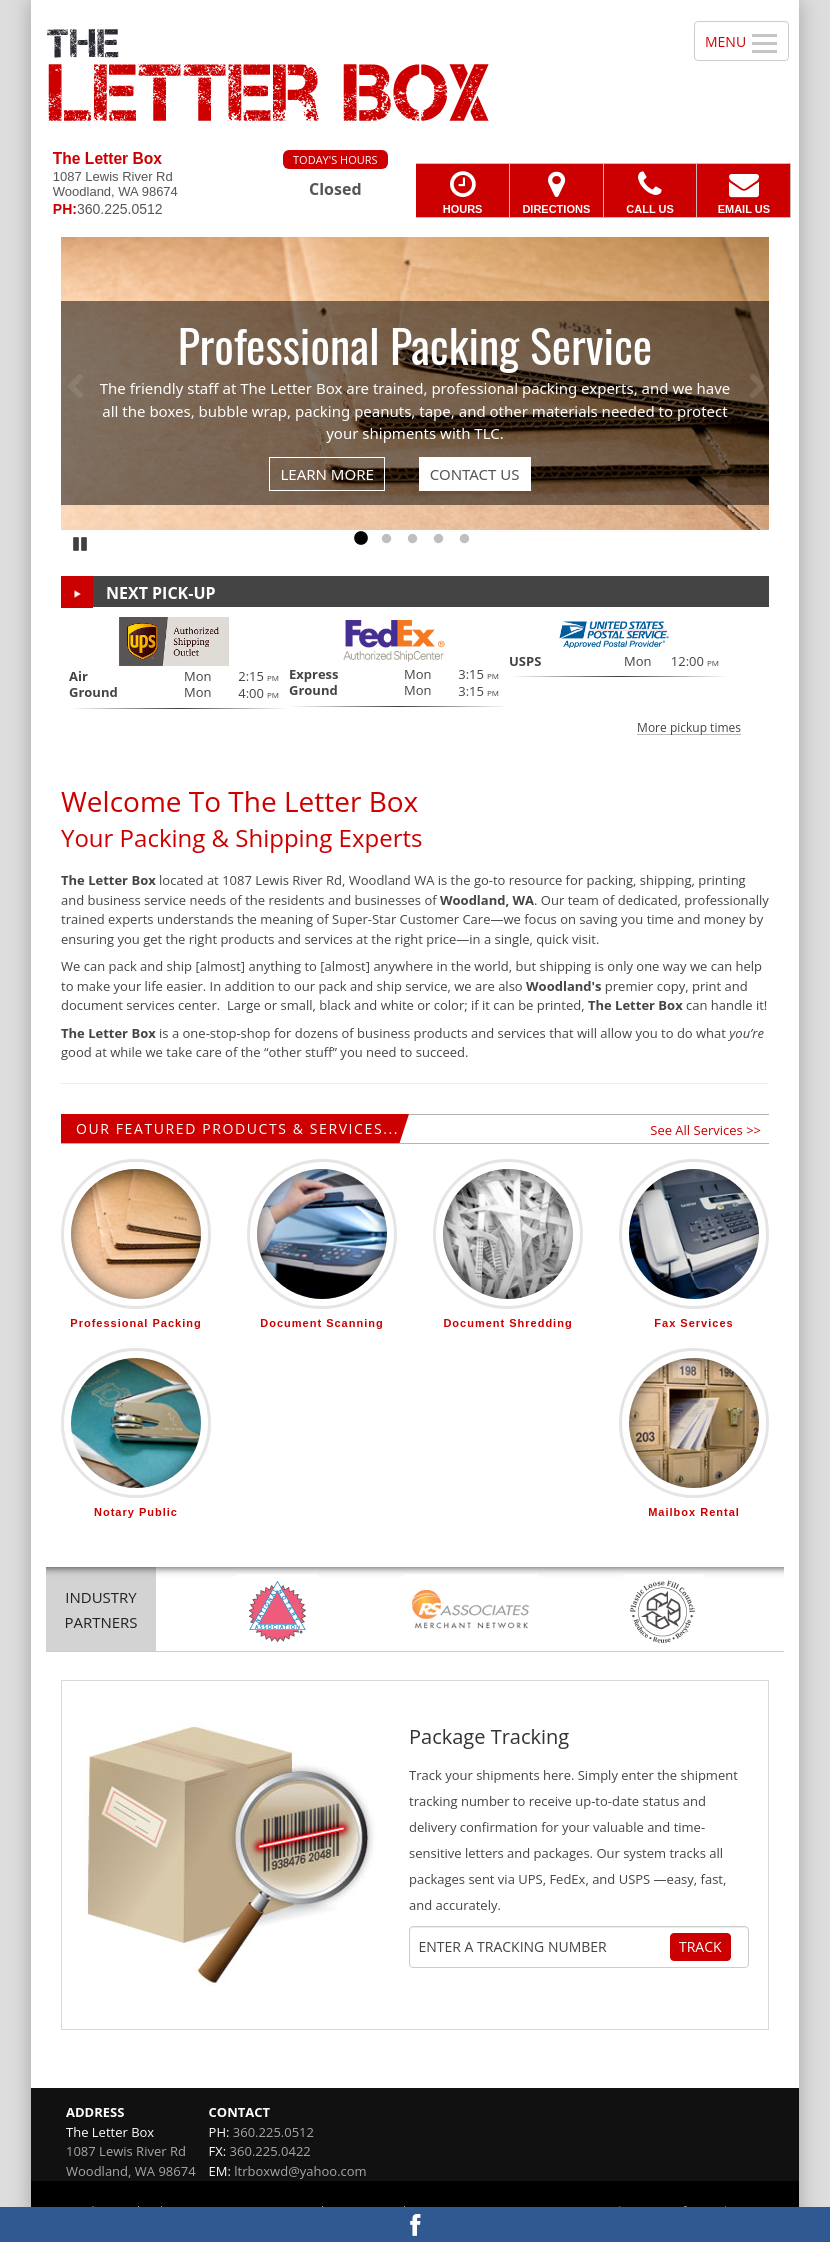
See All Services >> (705, 1130)
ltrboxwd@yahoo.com (300, 2171)
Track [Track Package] (700, 1946)
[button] (415, 675)
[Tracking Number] (544, 1947)
